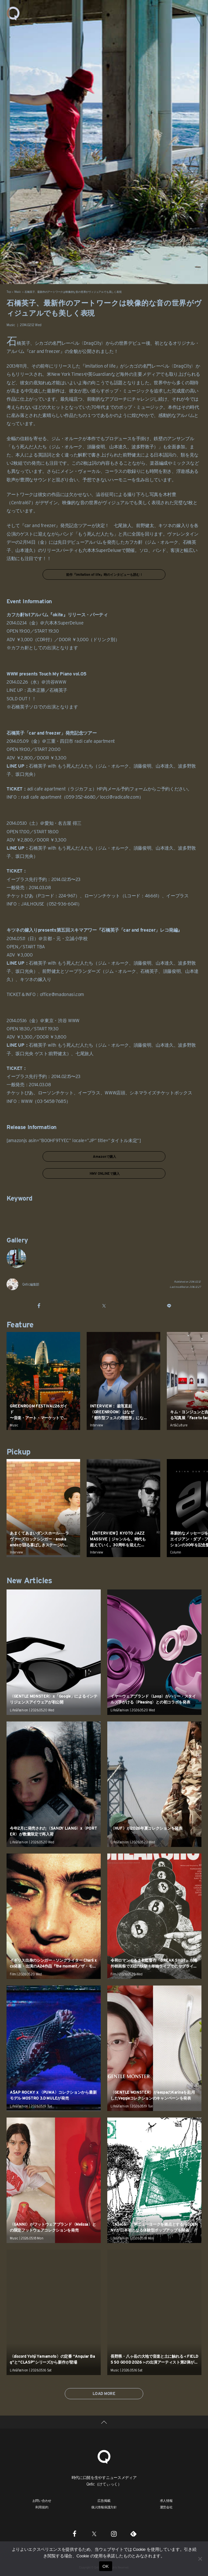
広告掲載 (103, 2500)
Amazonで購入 (104, 1156)
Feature (20, 1324)
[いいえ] (200, 2558)
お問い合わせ (42, 2500)
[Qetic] (104, 2456)
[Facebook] (74, 2533)
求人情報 (166, 2500)
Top (8, 291)
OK (105, 2566)
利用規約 (41, 2507)
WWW (26, 1101)
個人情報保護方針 (104, 2507)
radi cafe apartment (41, 797)
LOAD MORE (104, 2393)
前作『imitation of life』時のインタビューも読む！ (104, 574)
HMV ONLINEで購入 (104, 1173)
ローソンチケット (102, 895)
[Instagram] (114, 2533)
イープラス (177, 895)
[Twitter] (94, 2533)
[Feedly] (133, 2533)
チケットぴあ (20, 895)
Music (17, 291)
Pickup (18, 1451)
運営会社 (166, 2507)
